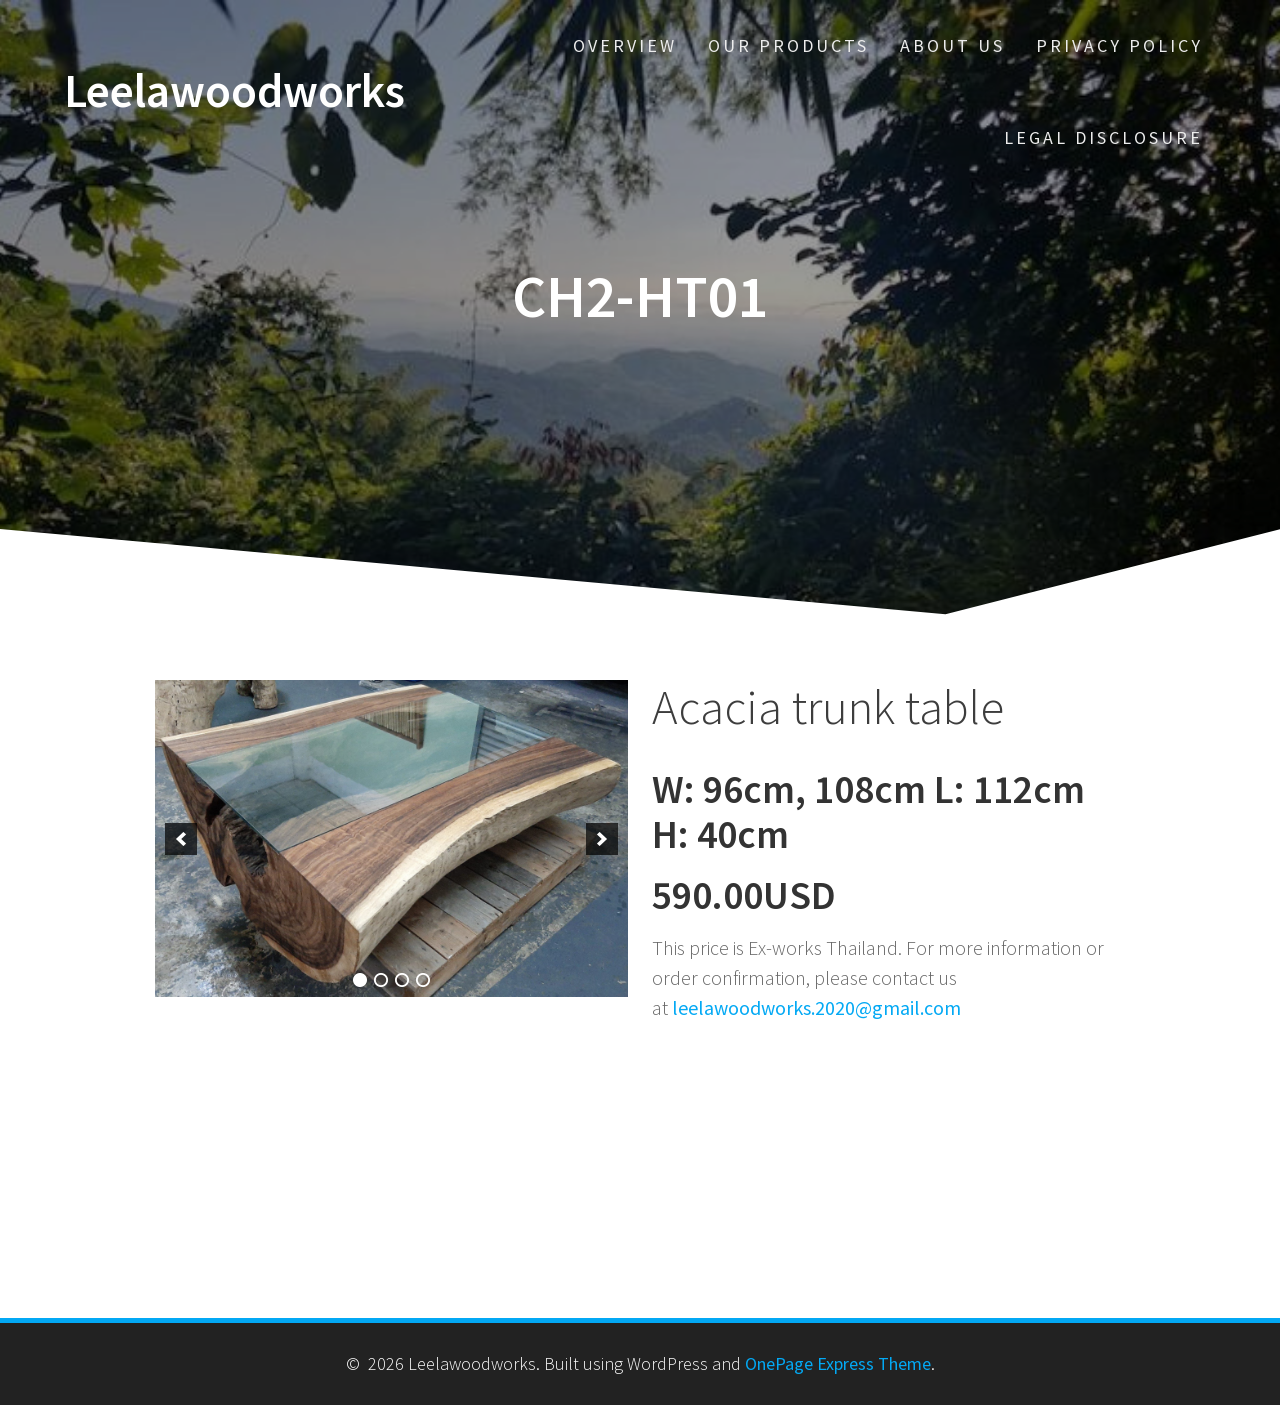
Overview (625, 45)
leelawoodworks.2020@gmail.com (816, 1007)
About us (952, 45)
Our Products (788, 45)
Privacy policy (1119, 45)
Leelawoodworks (234, 91)
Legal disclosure (1103, 137)
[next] (602, 839)
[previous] (181, 839)
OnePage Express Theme (838, 1363)
